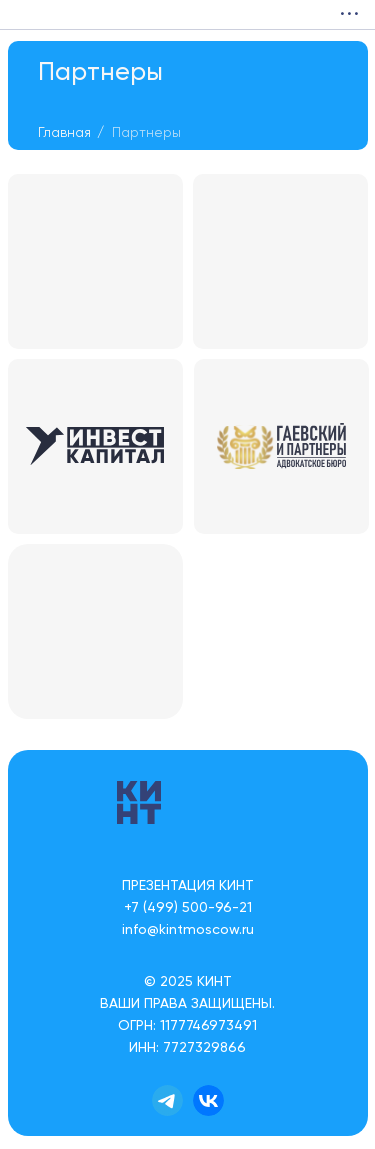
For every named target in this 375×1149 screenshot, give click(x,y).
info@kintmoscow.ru (188, 930)
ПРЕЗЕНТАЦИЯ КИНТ (188, 886)
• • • (349, 15)
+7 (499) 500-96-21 (188, 908)
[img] (20, 15)
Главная (64, 133)
